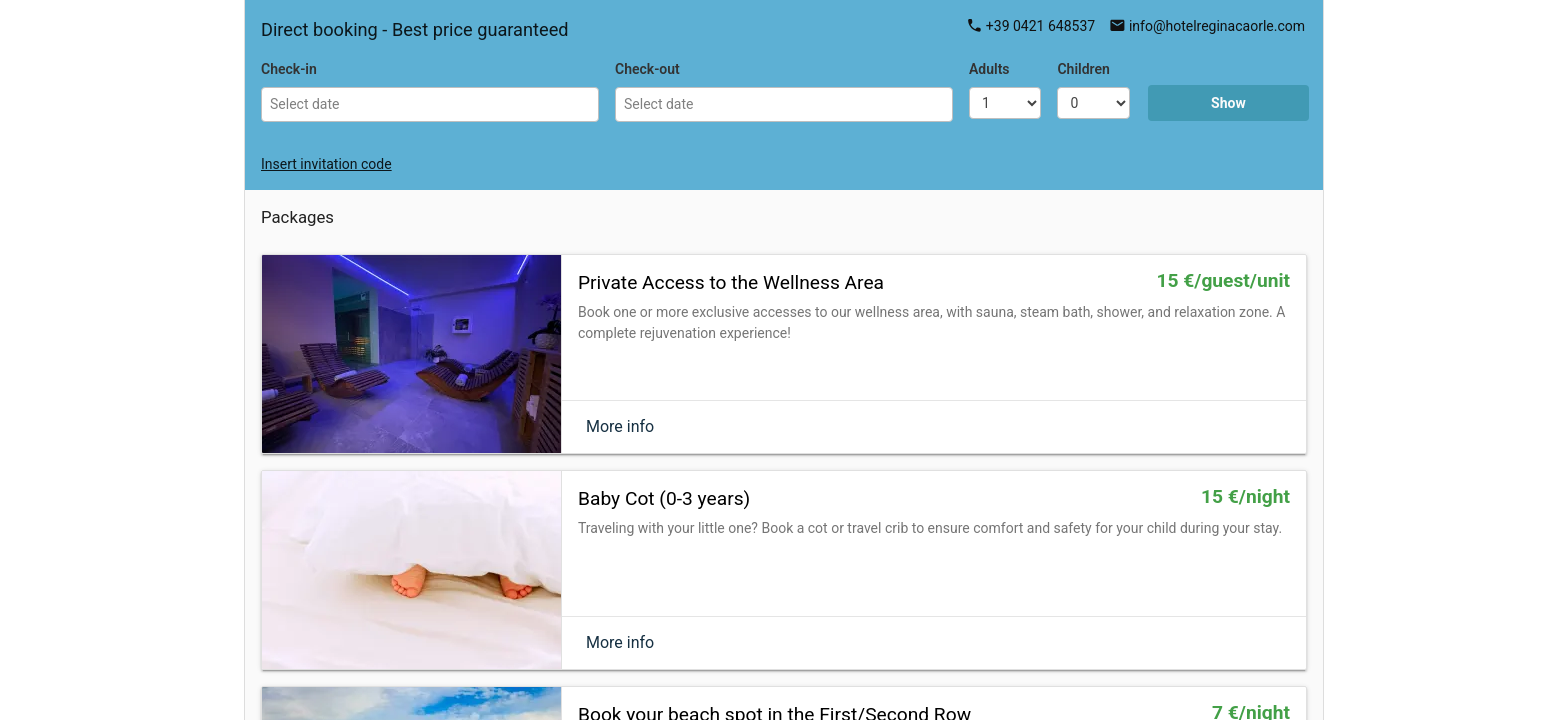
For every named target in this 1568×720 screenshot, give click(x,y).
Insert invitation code (326, 164)
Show (1228, 103)
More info (620, 426)
